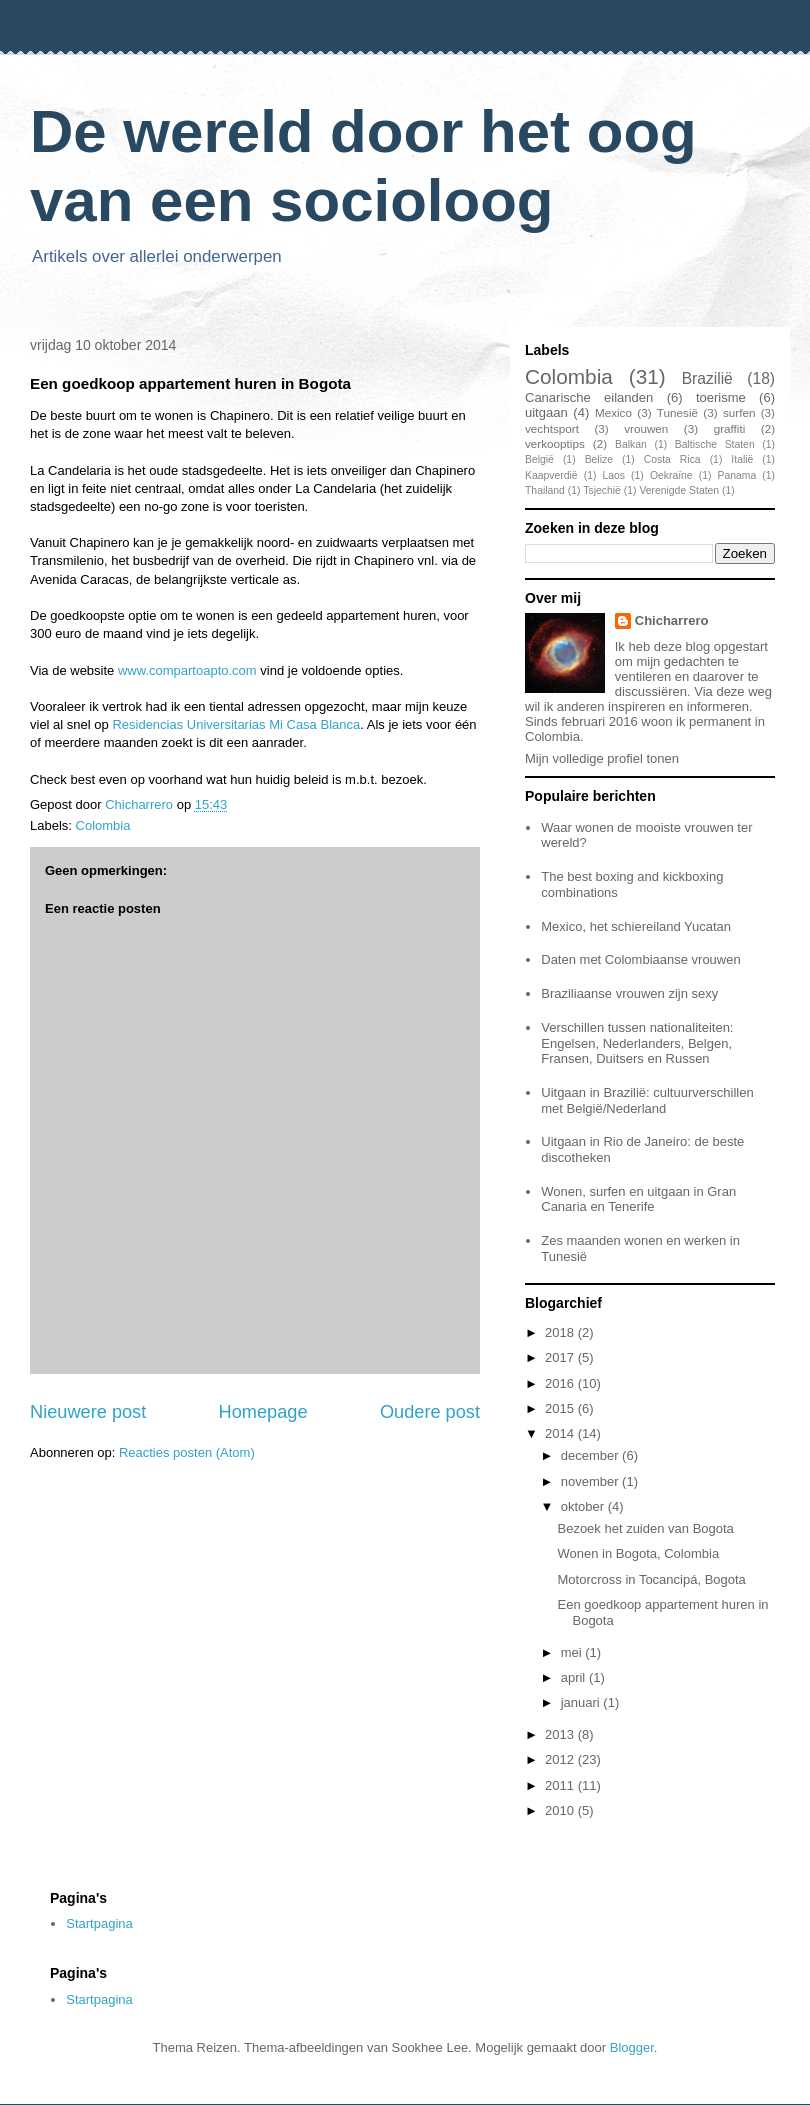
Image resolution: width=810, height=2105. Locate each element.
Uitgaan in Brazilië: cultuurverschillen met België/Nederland (647, 1100)
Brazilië (707, 378)
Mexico (613, 412)
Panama (737, 475)
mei (573, 1652)
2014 (561, 1433)
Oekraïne (671, 475)
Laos (613, 475)
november (591, 1481)
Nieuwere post (88, 1412)
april (575, 1677)
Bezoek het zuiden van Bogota (645, 1528)
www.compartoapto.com (187, 670)
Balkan (631, 444)
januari (582, 1702)
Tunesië (677, 412)
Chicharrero (672, 620)
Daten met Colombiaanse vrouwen (640, 959)
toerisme (721, 397)
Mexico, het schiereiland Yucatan (636, 926)
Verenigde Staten (679, 490)
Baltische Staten (715, 444)
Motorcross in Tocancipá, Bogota (651, 1579)
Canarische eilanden (589, 397)
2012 (561, 1759)
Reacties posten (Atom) (187, 1452)
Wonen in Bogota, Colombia (638, 1553)
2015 (561, 1408)
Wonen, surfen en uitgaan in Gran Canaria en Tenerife (638, 1199)
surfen (739, 412)
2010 (561, 1810)
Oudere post (430, 1412)
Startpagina (99, 1923)
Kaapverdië (551, 475)
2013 (561, 1734)
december (591, 1455)
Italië (742, 459)
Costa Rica (672, 459)
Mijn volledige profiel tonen (602, 758)
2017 (561, 1357)
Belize (599, 459)
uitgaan (546, 412)
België (539, 459)
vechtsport (552, 428)
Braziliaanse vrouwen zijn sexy (629, 993)
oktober (584, 1506)
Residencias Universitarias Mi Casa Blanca (236, 724)
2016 (561, 1383)
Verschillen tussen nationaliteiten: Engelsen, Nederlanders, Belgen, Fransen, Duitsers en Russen (637, 1043)
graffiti (730, 428)
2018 (561, 1332)
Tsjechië (602, 490)
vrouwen (646, 428)
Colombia (103, 825)
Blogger (632, 2047)
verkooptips (555, 443)
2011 (561, 1785)
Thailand (545, 490)
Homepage (263, 1412)
